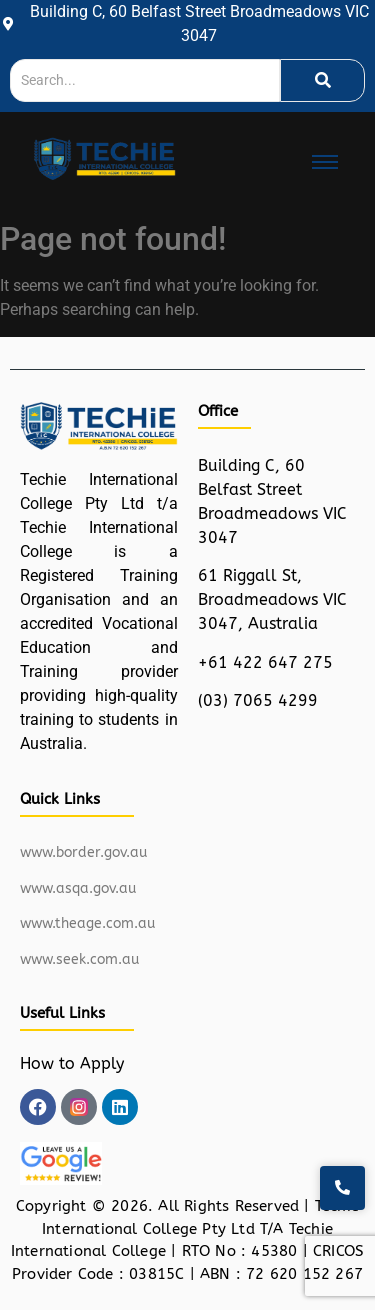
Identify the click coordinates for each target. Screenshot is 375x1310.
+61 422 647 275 (265, 662)
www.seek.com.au (79, 959)
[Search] (145, 80)
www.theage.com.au (87, 923)
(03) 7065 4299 (258, 700)
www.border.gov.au (83, 852)
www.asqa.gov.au (78, 888)
